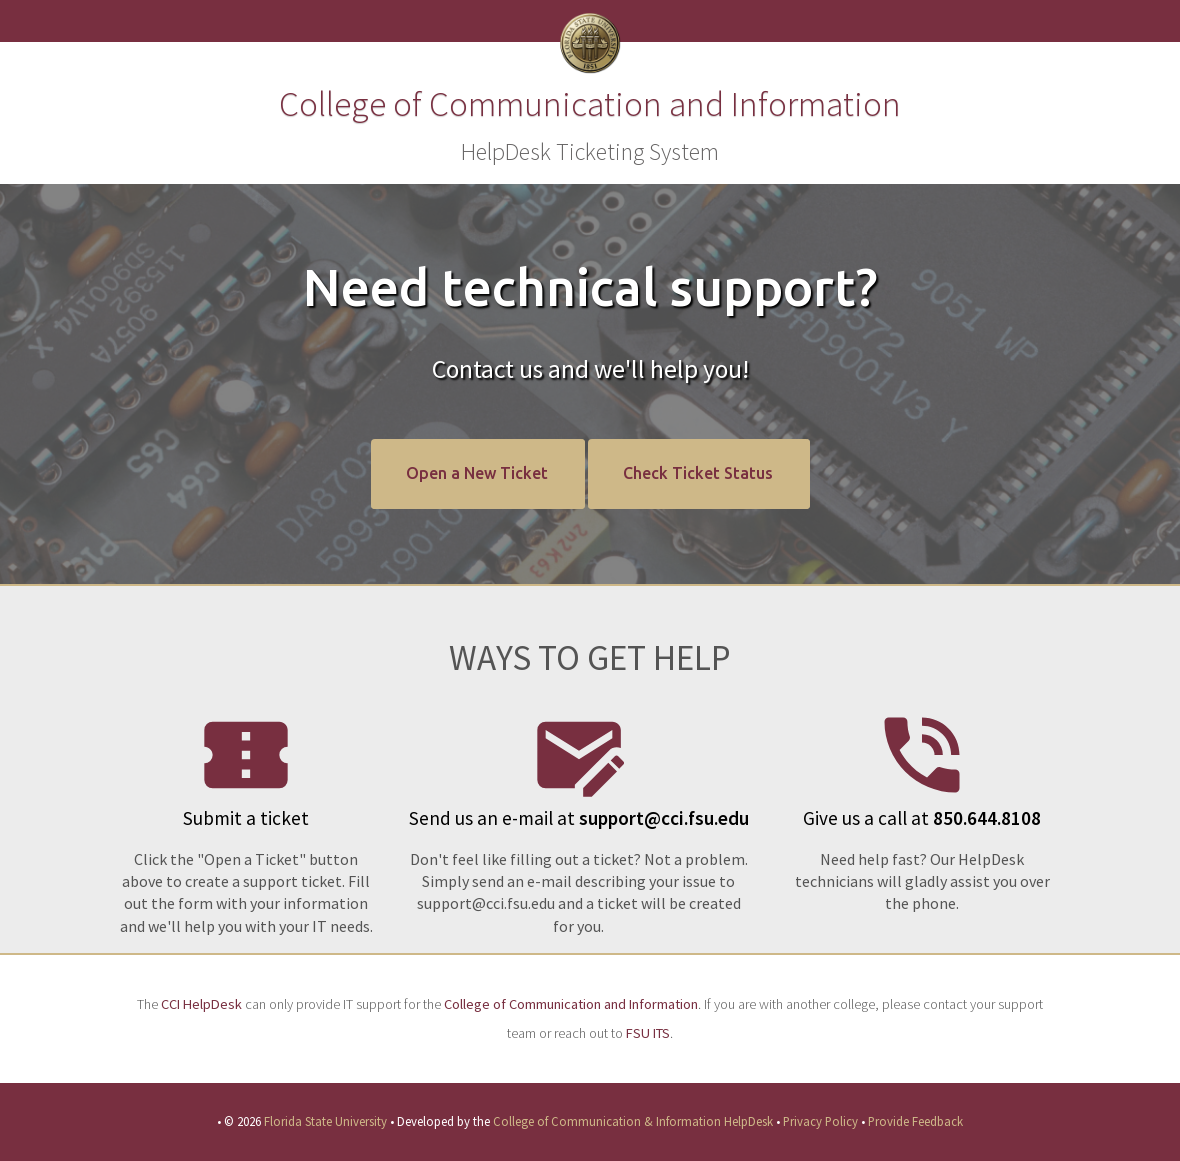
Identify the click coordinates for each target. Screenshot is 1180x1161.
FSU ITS (648, 1033)
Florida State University (325, 1121)
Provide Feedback (915, 1121)
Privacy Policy (820, 1121)
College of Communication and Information (571, 1004)
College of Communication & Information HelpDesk (633, 1121)
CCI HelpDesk (201, 1004)
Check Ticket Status (698, 473)
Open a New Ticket (477, 473)
